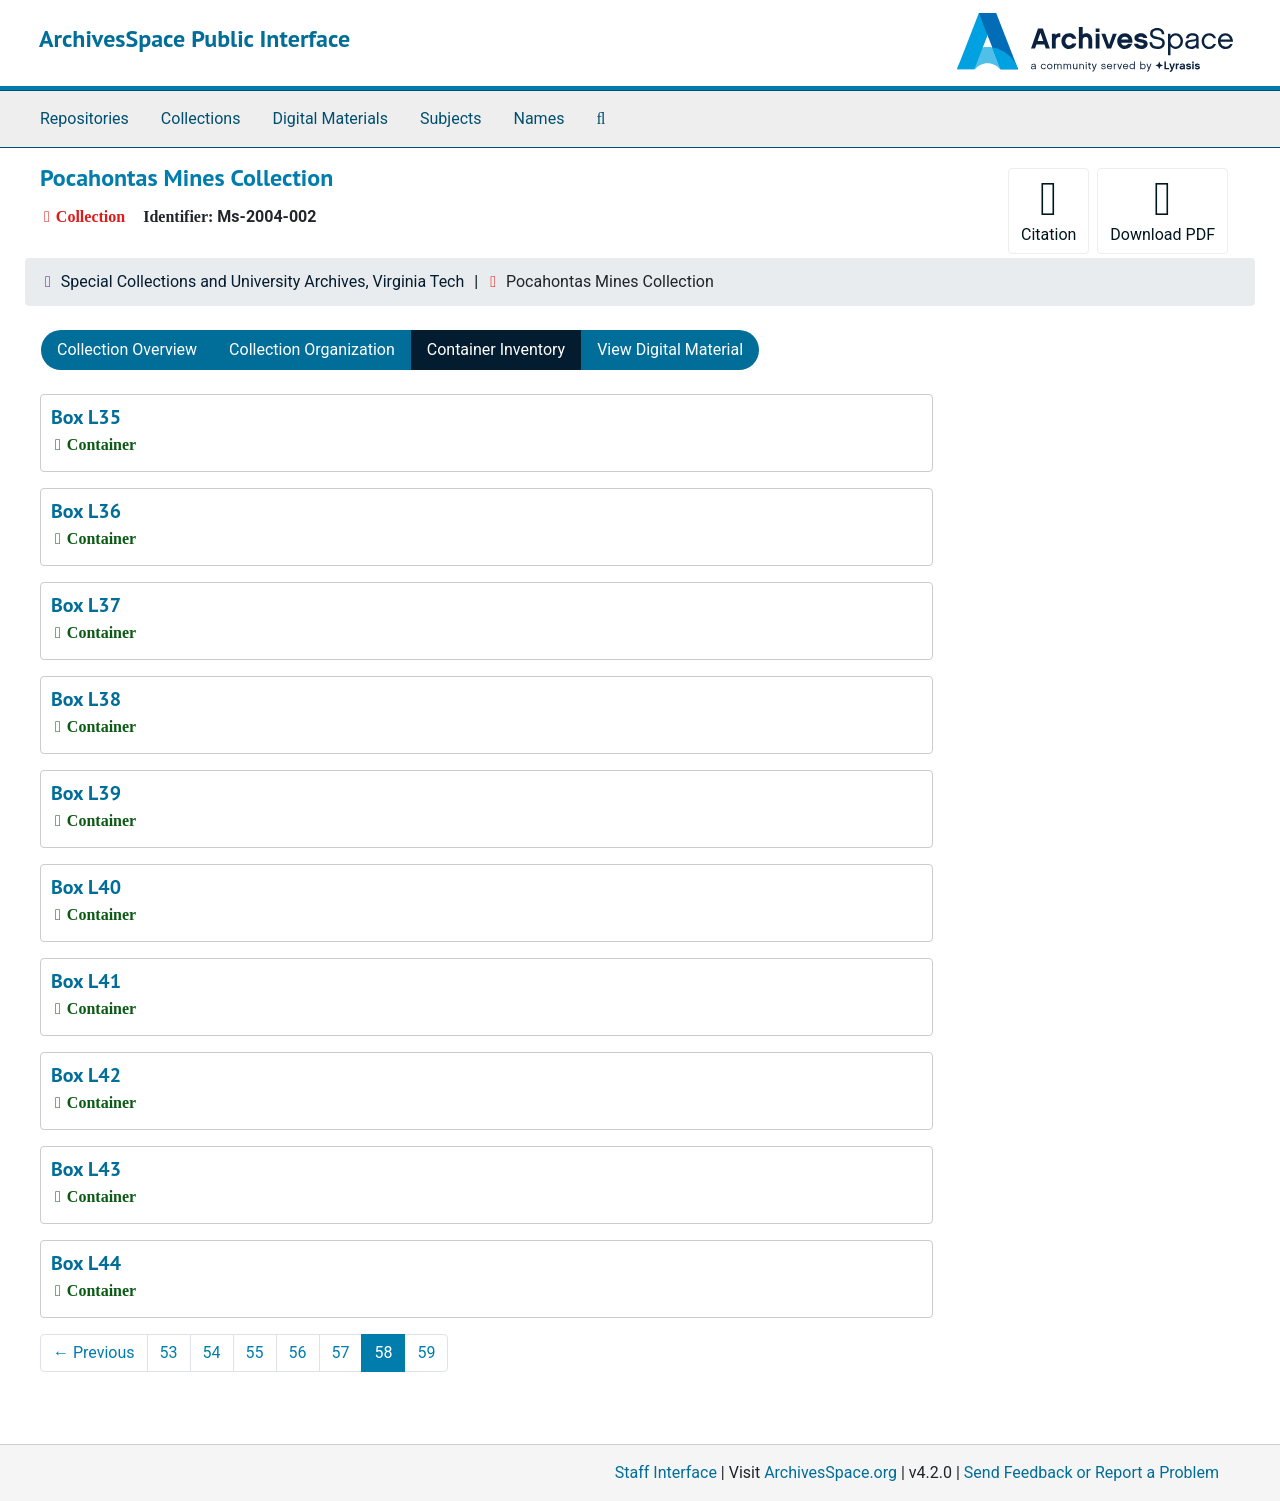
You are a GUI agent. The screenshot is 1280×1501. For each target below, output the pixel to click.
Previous (94, 1352)
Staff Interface (666, 1472)
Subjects (450, 118)
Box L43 (86, 1169)
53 (169, 1352)
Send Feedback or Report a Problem (1091, 1472)
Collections (201, 118)
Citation (1048, 209)
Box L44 (86, 1263)
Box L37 (86, 605)
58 (383, 1352)
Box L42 (86, 1075)
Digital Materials (330, 118)
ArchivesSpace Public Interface (194, 38)
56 (298, 1352)
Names (539, 118)
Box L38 (86, 699)
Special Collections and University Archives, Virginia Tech (262, 281)
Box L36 (86, 511)
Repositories (84, 118)
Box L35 (86, 417)
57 (341, 1352)
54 (212, 1352)
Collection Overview (127, 349)
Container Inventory (496, 349)
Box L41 (86, 981)
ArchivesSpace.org (830, 1472)
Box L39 (86, 793)
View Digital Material (670, 349)
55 (255, 1352)
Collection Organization (312, 349)
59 (426, 1352)
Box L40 (86, 887)
